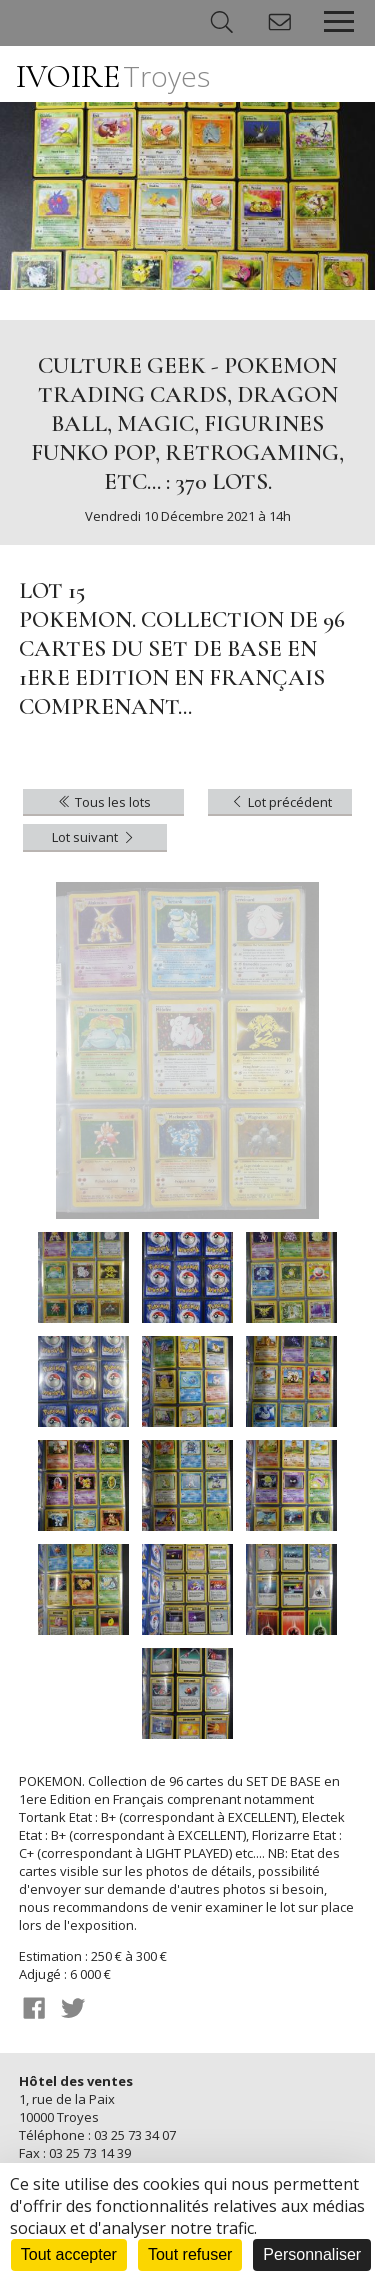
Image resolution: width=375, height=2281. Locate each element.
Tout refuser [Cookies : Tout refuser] (190, 2254)
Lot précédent (280, 802)
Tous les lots (103, 802)
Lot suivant (94, 837)
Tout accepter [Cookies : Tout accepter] (69, 2254)
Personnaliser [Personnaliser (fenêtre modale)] (312, 2254)
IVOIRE (113, 76)
